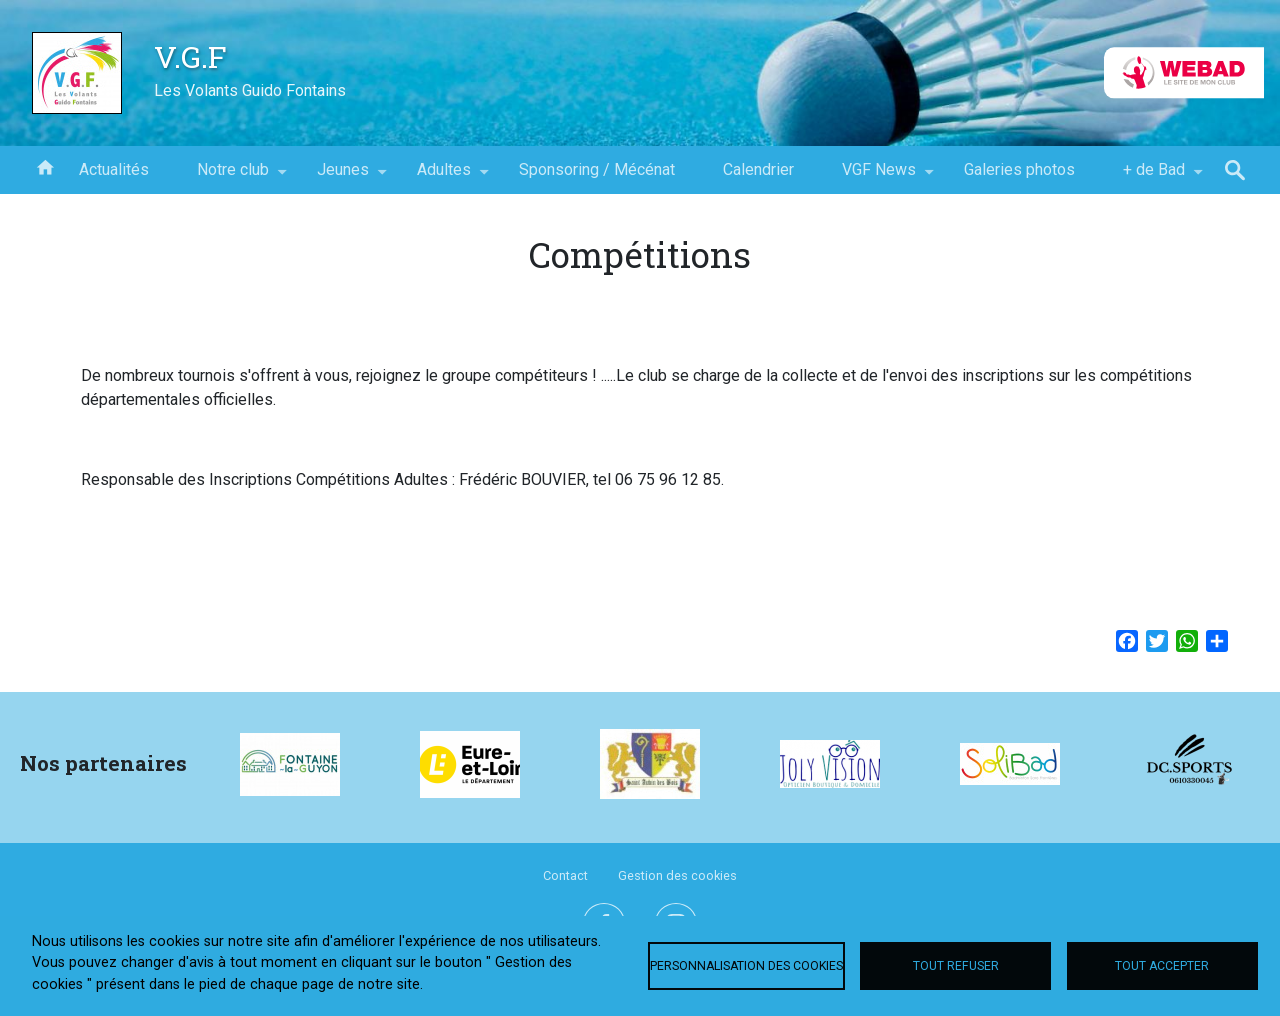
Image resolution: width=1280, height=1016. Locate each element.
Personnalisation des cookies (746, 966)
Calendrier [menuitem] (758, 169)
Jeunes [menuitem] (343, 177)
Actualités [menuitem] (114, 169)
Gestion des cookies (677, 875)
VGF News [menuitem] (879, 177)
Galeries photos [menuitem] (1019, 169)
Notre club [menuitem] (233, 177)
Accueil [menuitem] (45, 166)
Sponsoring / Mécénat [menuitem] (597, 169)
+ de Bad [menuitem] (1154, 177)
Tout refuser (956, 966)
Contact (565, 875)
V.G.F (190, 56)
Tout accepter (1162, 966)
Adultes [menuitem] (444, 177)
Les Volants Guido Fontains (250, 90)
